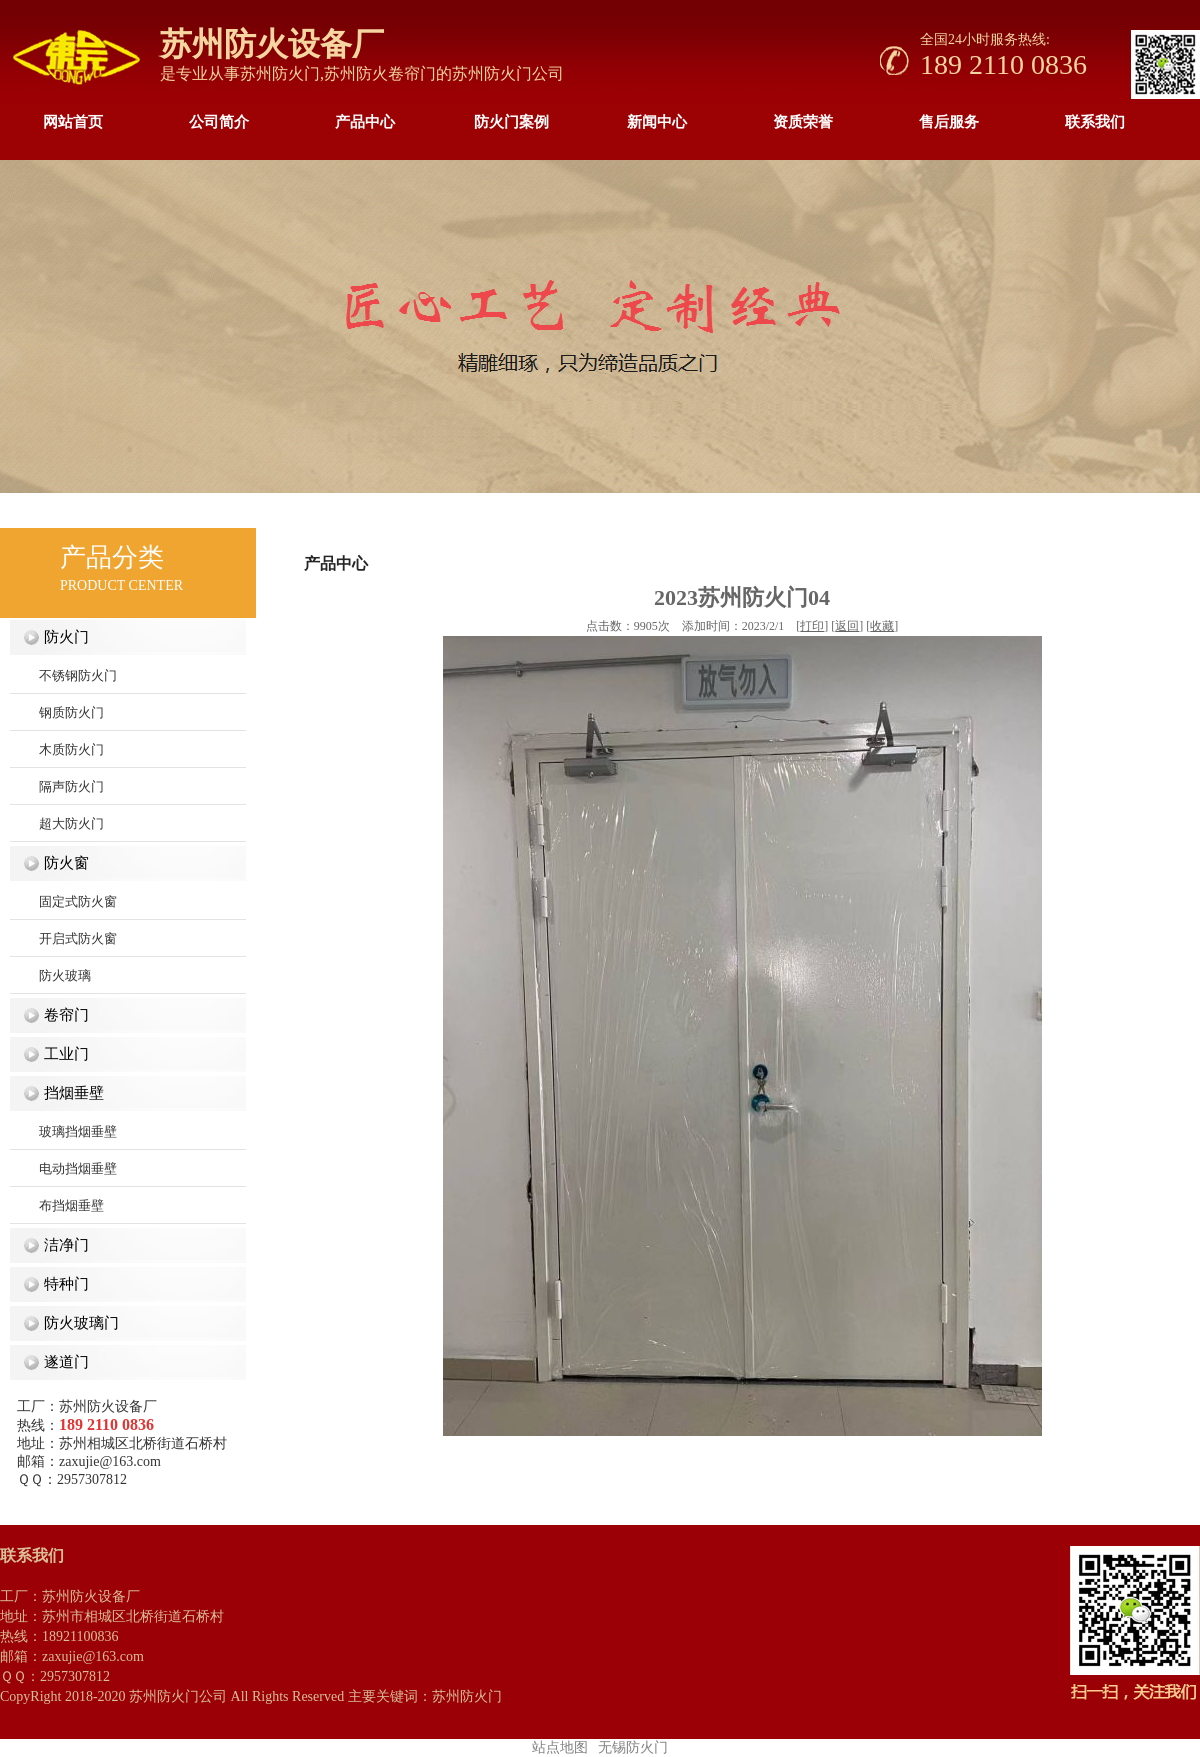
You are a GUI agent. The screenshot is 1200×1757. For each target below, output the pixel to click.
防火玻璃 (50, 975)
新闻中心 (657, 122)
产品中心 (365, 122)
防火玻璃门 (77, 1323)
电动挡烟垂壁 (63, 1168)
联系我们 (1095, 122)
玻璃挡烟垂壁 (63, 1131)
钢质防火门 (57, 712)
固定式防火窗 (63, 901)
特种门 (62, 1284)
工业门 (62, 1054)
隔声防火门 (57, 786)
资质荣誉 (803, 122)
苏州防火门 (280, 73)
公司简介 (219, 122)
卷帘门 (62, 1015)
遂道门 (62, 1362)
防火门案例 (511, 122)
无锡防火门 (633, 1747)
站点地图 (560, 1747)
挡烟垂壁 (70, 1093)
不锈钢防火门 (63, 675)
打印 (812, 626)
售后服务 (949, 122)
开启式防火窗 (63, 938)
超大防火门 (57, 823)
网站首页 (73, 122)
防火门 (62, 637)
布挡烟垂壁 (57, 1205)
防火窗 (62, 863)
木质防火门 (57, 749)
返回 (847, 626)
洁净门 (62, 1245)
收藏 (882, 626)
